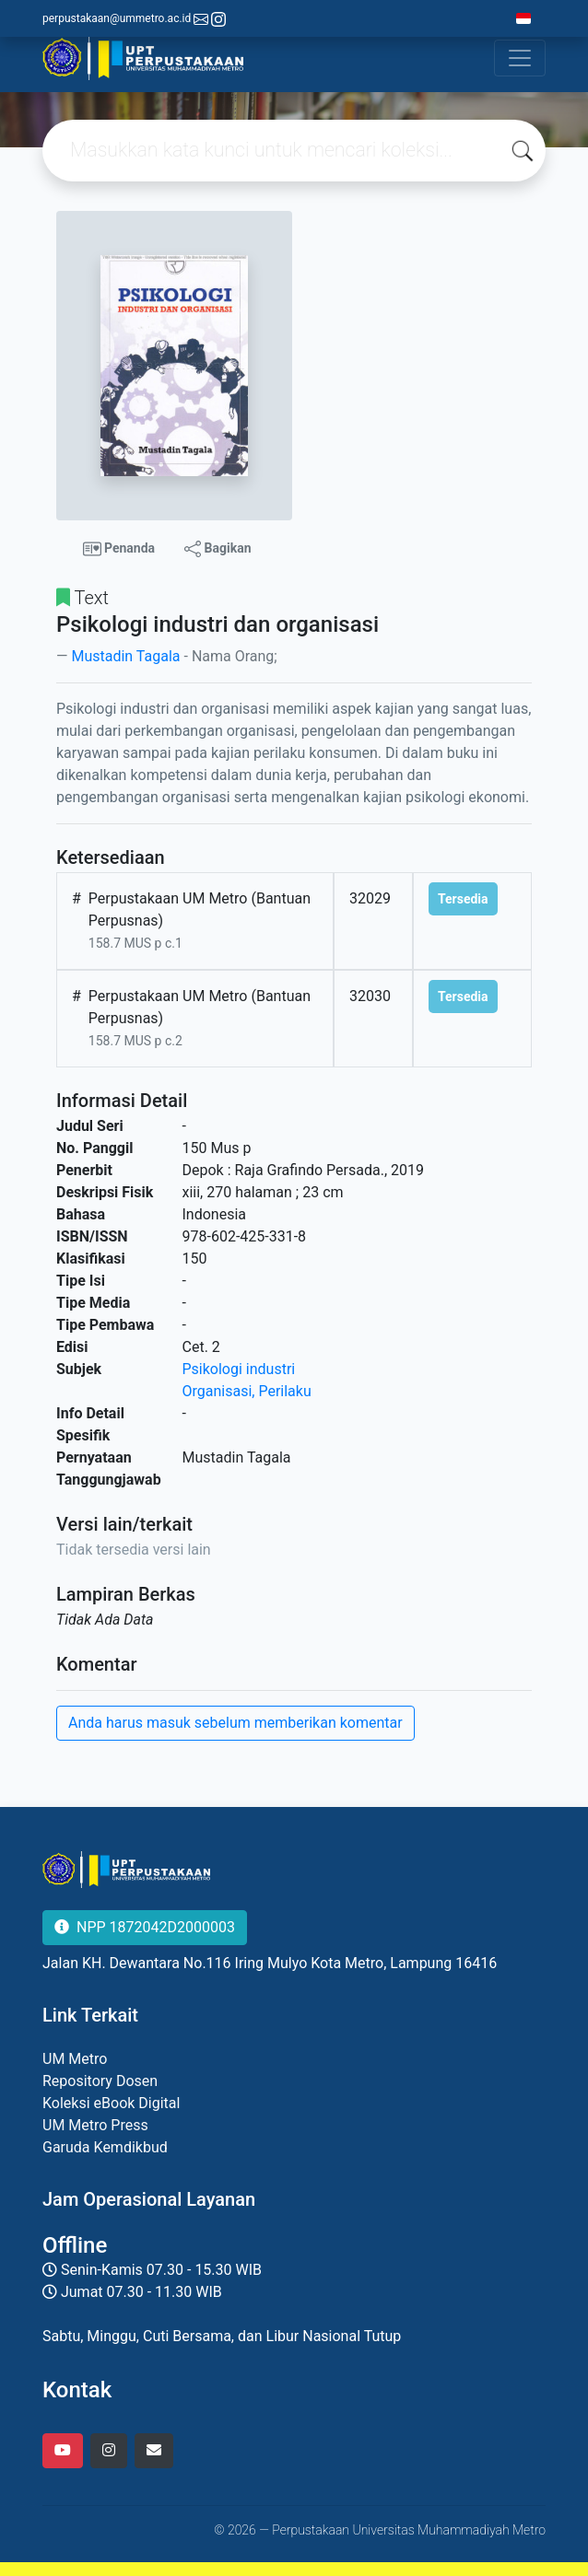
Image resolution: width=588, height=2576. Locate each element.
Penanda (119, 549)
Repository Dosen (100, 2081)
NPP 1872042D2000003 (144, 1927)
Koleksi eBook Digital (111, 2103)
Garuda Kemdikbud (105, 2147)
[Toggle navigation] (520, 58)
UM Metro (74, 2059)
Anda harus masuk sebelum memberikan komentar (235, 1722)
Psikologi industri (239, 1369)
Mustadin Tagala (125, 656)
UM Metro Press (95, 2125)
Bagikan (217, 549)
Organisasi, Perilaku (247, 1391)
